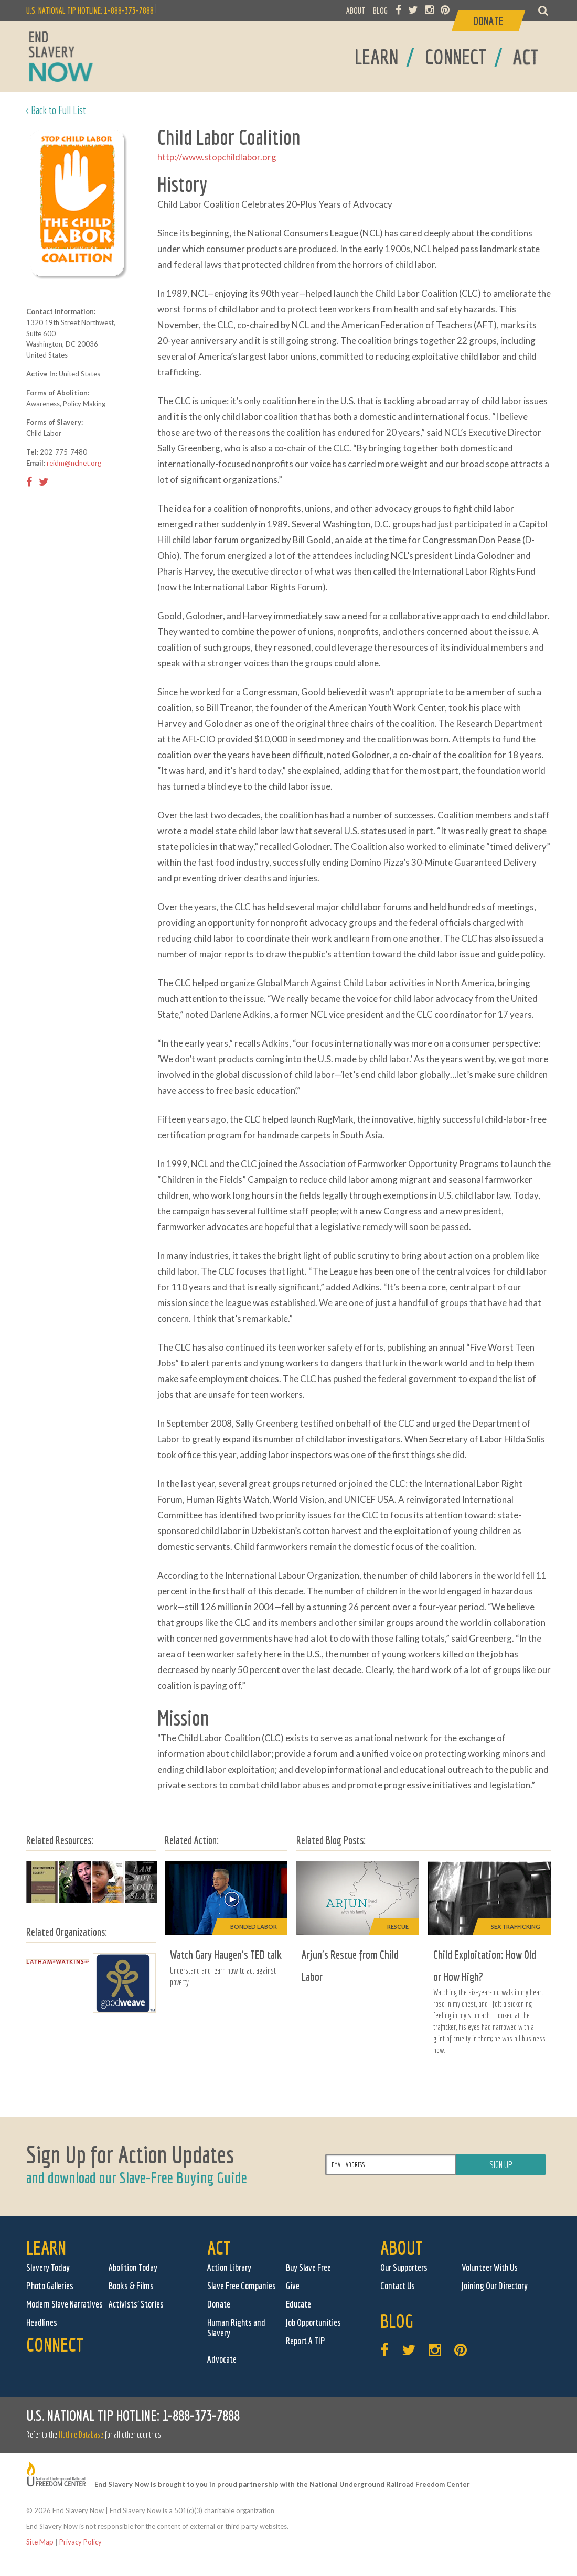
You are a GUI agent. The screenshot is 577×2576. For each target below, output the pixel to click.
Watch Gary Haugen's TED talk (226, 1954)
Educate (298, 2304)
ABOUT (355, 10)
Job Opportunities (313, 2322)
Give (293, 2285)
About (401, 2247)
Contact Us (397, 2285)
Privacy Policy (80, 2542)
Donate (218, 2304)
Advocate (222, 2359)
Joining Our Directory (495, 2285)
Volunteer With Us (490, 2267)
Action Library (229, 2267)
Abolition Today (133, 2267)
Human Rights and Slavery (236, 2327)
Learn (46, 2247)
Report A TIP (305, 2340)
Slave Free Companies (241, 2285)
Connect (54, 2344)
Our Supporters (404, 2267)
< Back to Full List (56, 109)
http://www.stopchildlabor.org (216, 157)
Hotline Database (81, 2434)
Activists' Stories (136, 2304)
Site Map (40, 2542)
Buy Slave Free (308, 2267)
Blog (396, 2321)
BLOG (380, 10)
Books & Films (131, 2285)
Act (219, 2247)
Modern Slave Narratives (64, 2304)
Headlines (41, 2322)
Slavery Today (48, 2267)
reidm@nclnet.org (74, 463)
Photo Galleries (49, 2285)
